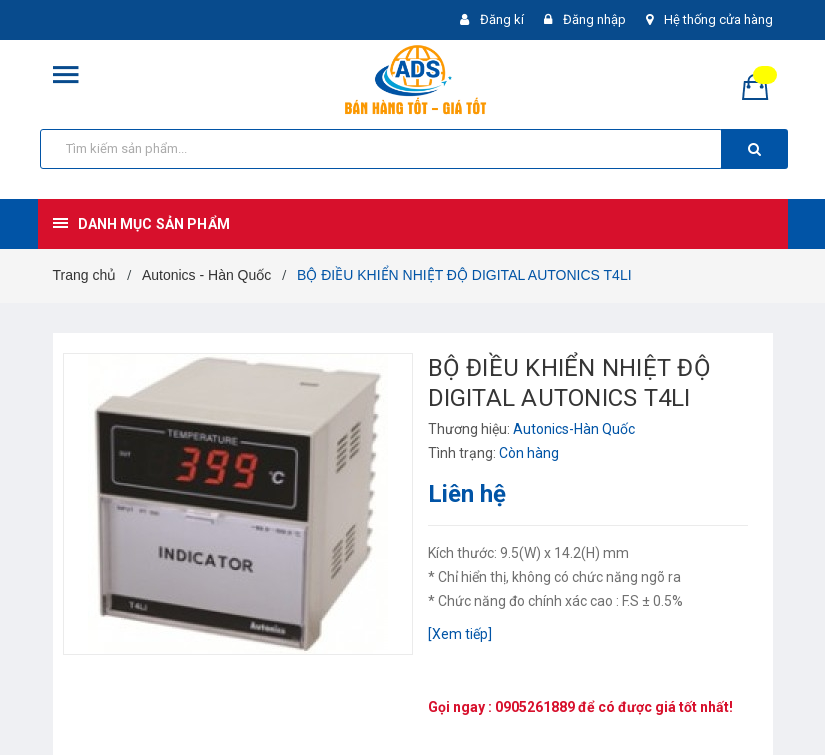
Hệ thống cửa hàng (718, 19)
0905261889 (535, 707)
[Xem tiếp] (460, 634)
